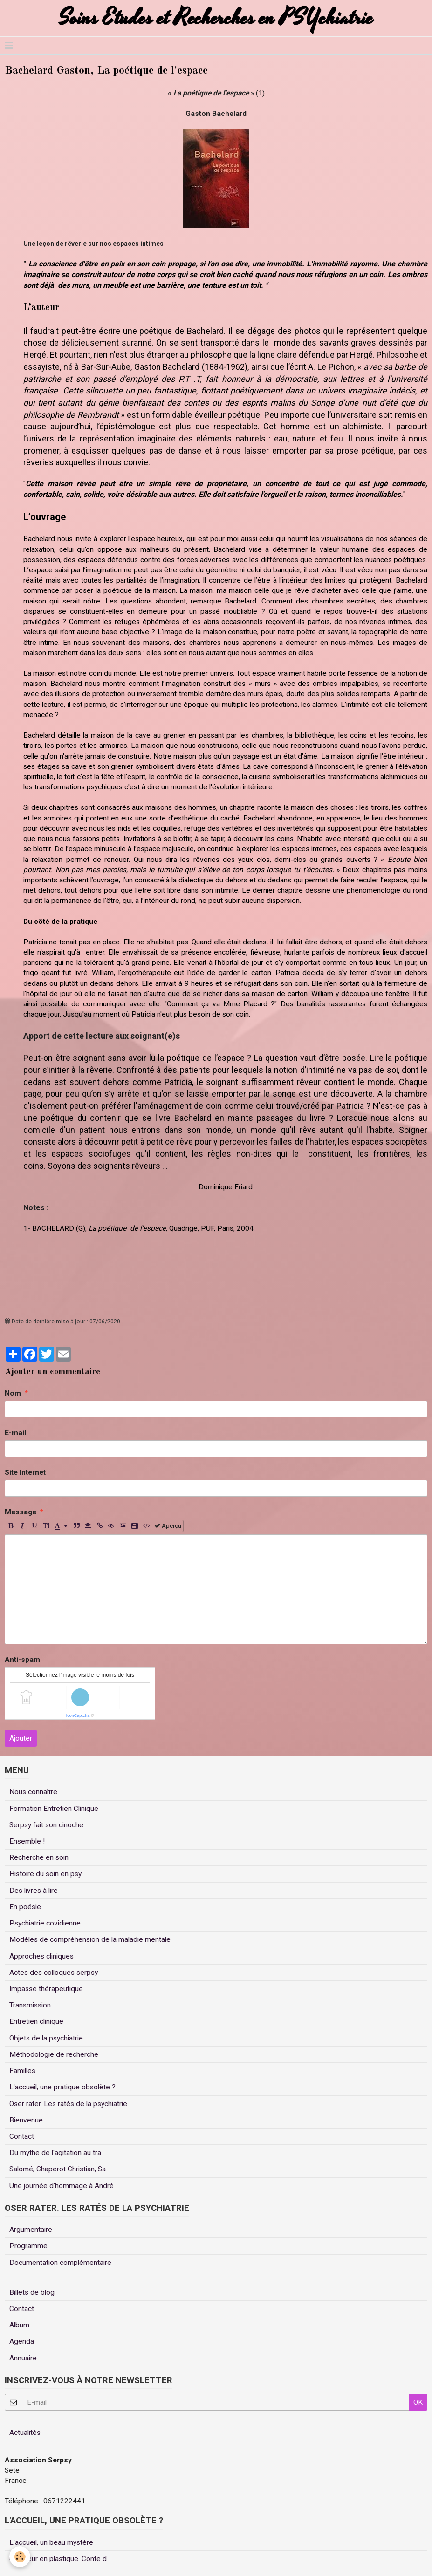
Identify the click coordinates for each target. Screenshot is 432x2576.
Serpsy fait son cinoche (46, 1825)
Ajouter (20, 1738)
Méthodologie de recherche (53, 2054)
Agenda (21, 2341)
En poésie (25, 1907)
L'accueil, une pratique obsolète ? (62, 2087)
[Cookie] (19, 2556)
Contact (21, 2136)
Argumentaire (30, 2229)
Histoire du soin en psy (45, 1874)
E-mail (15, 1433)
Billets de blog (32, 2292)
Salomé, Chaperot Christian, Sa (57, 2169)
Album (19, 2325)
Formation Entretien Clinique (53, 1808)
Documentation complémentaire (60, 2262)
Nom (13, 1393)
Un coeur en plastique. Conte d (58, 2559)
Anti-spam (22, 1659)
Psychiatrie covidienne (45, 1923)
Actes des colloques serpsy (53, 1972)
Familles (22, 2071)
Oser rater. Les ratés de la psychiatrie (68, 2104)
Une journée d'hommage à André (61, 2186)
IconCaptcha (78, 1715)
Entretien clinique (36, 2021)
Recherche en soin (39, 1857)
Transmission (30, 2005)
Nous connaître (33, 1792)
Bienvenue (26, 2120)
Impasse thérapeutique (46, 1989)
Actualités (25, 2432)
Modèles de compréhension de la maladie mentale (90, 1939)
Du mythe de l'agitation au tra (55, 2153)
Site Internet (25, 1472)
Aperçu (167, 1525)
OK (418, 2402)
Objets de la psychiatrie (46, 2038)
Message (20, 1512)
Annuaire (23, 2358)
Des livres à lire (33, 1890)
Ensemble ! (27, 1841)
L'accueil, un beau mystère (51, 2542)
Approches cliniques (41, 1956)
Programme (28, 2246)
